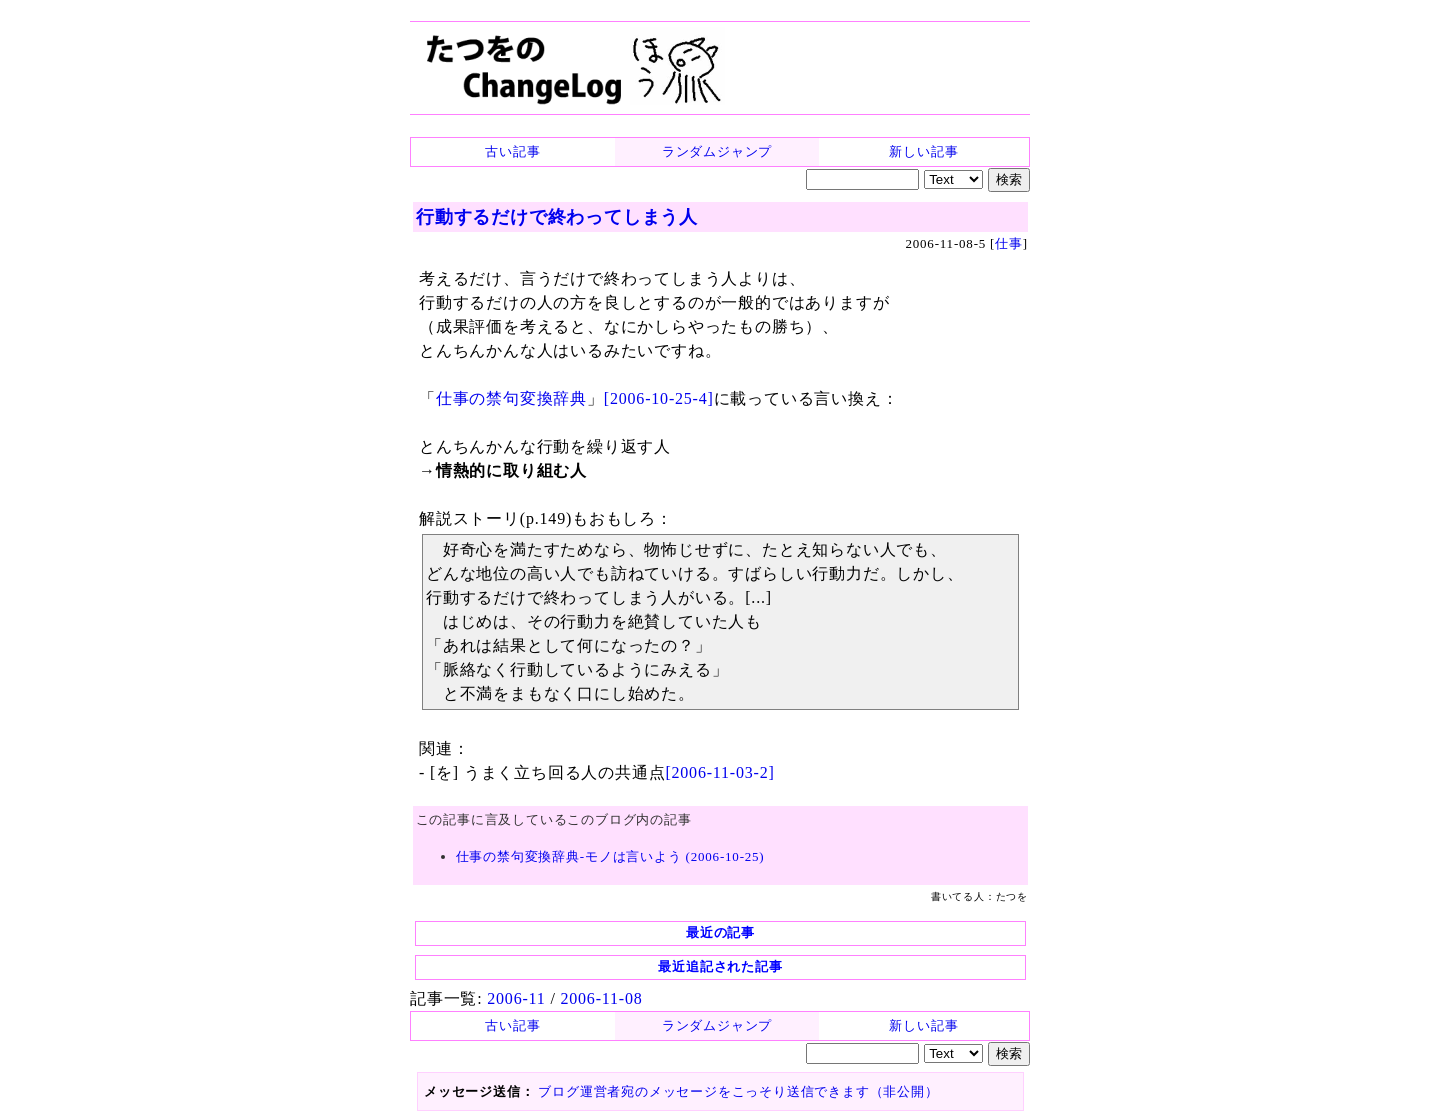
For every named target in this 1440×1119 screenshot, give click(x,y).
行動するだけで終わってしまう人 (557, 217)
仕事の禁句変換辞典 (511, 398)
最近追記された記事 (720, 966)
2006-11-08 (601, 998)
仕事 (1009, 243)
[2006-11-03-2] (719, 772)
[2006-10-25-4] (659, 398)
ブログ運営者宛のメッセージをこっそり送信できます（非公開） (738, 1091)
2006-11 (516, 998)
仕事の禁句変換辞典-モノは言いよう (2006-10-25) (610, 856)
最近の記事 (720, 932)
